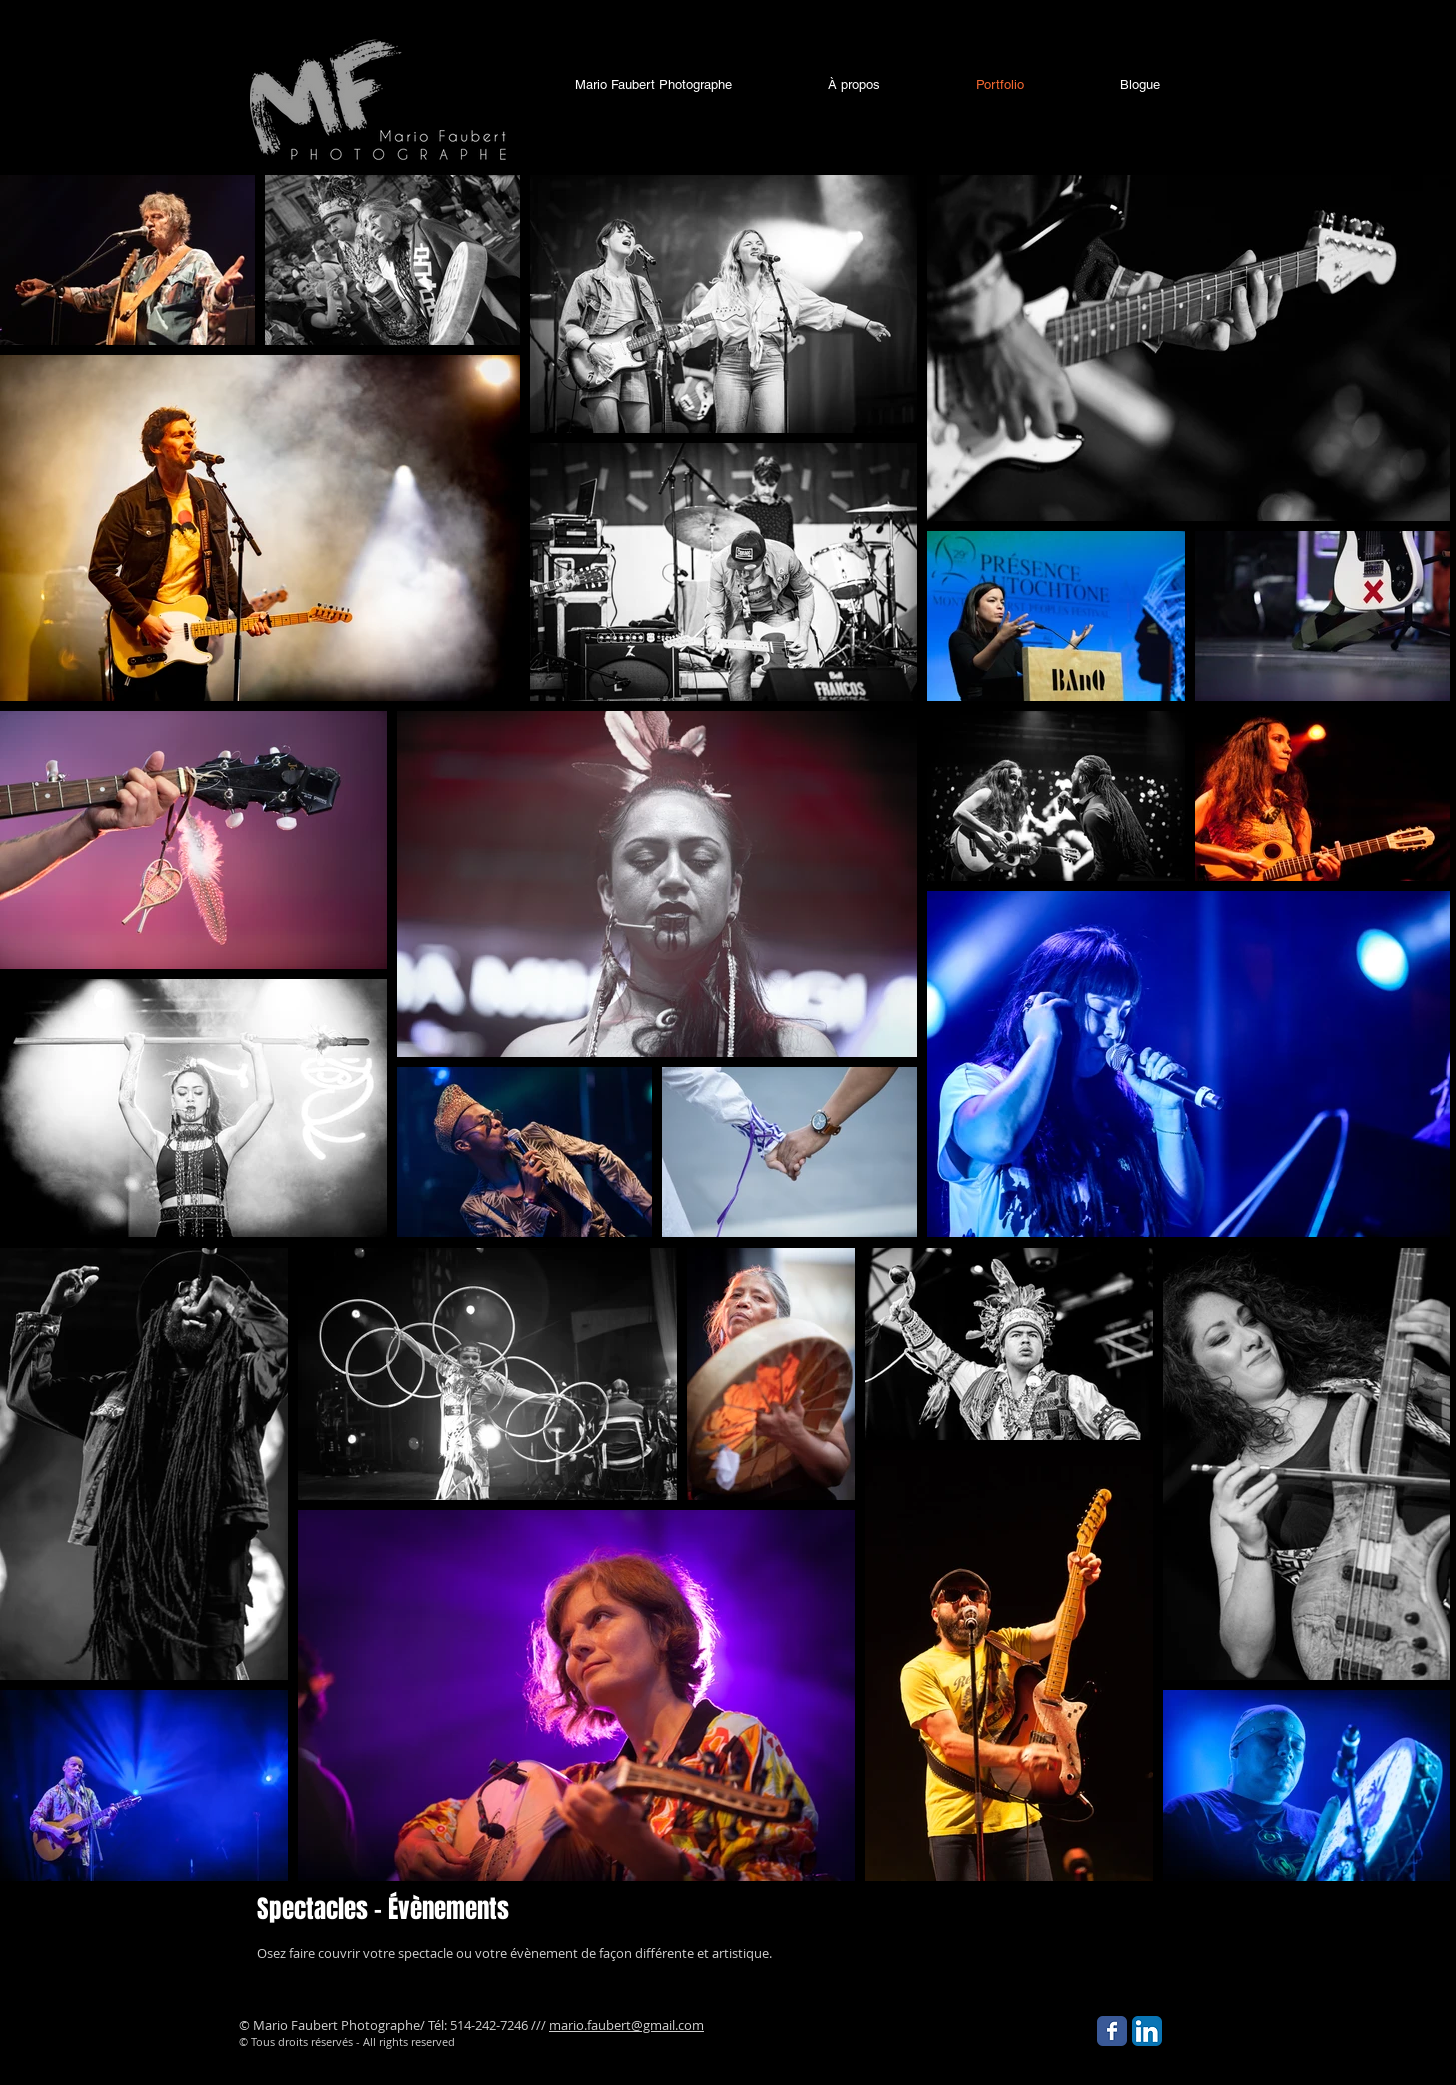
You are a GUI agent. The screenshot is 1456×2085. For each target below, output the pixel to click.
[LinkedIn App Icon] (1147, 2031)
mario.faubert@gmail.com (626, 2025)
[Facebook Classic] (1112, 2031)
